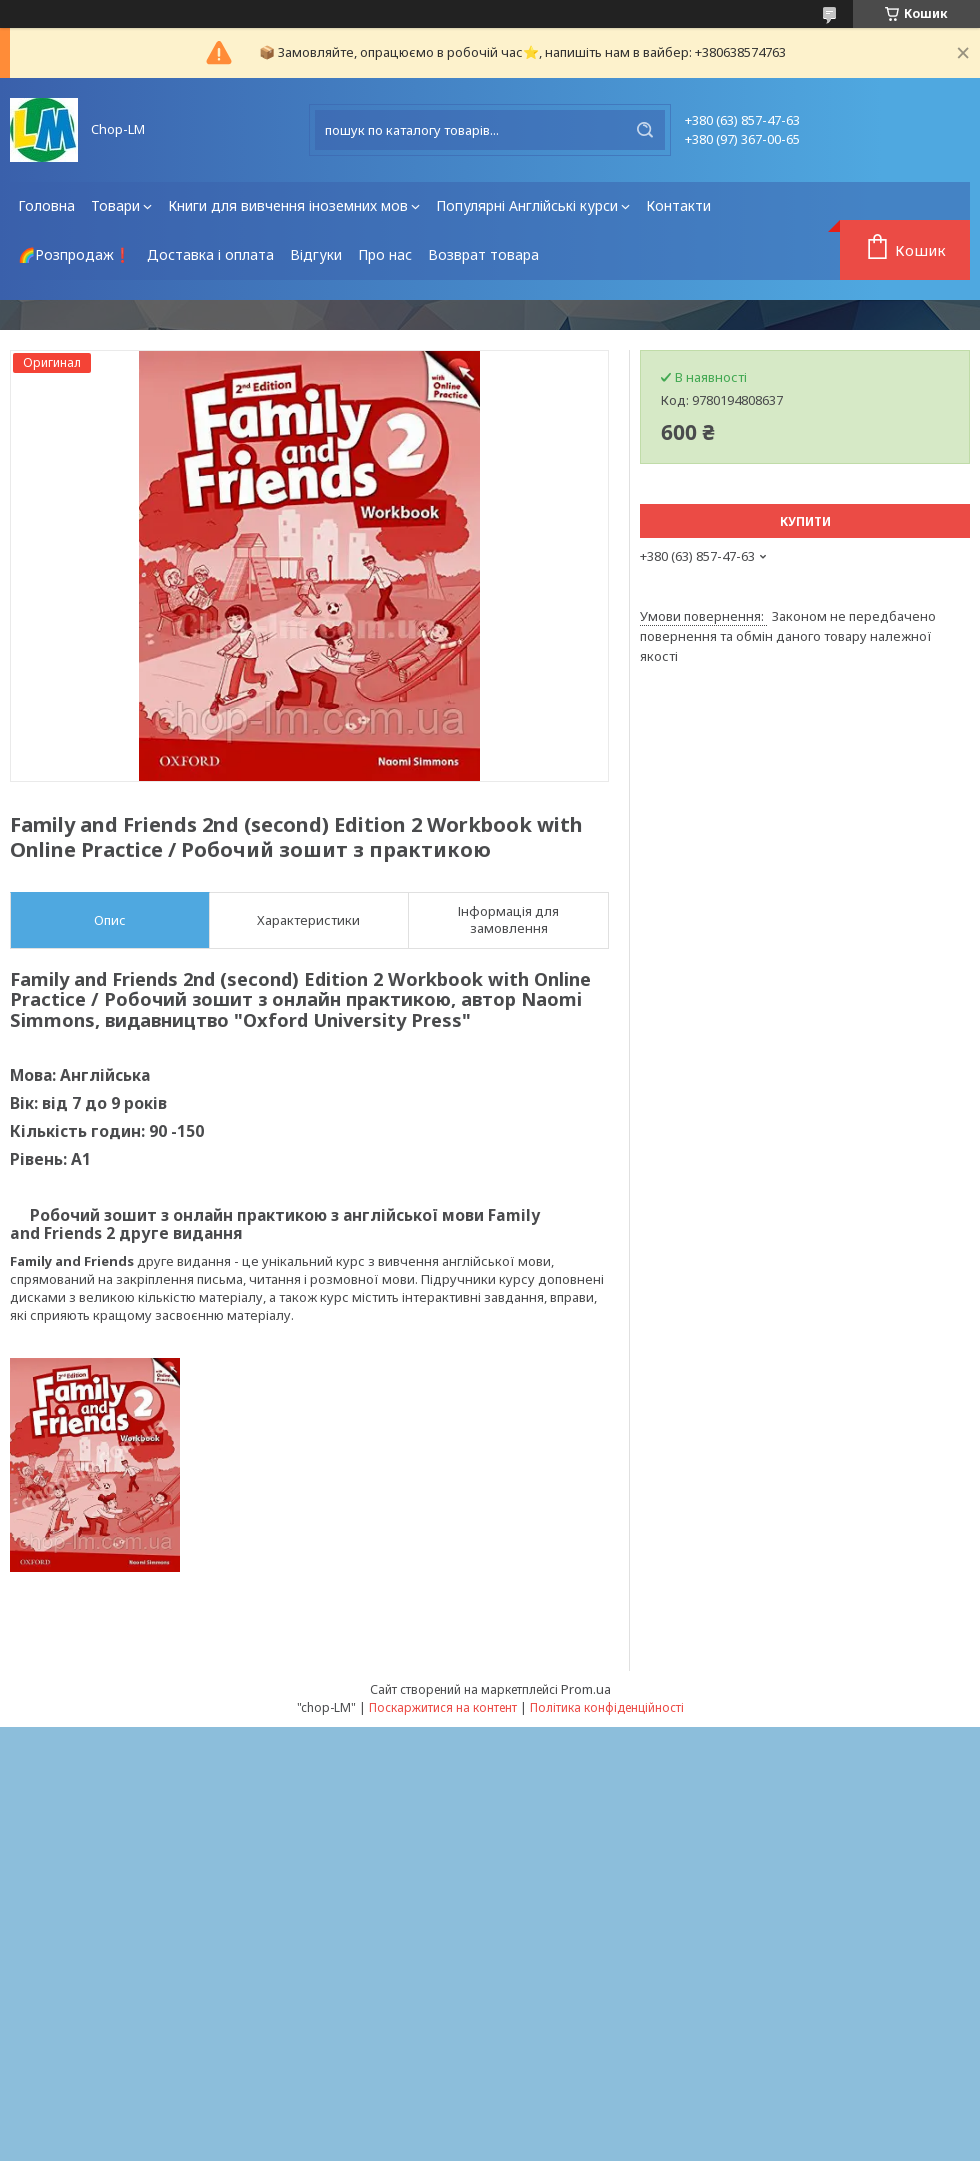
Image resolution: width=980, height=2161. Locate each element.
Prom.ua (586, 1689)
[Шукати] (645, 130)
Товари (115, 205)
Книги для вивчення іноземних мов (288, 205)
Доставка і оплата (210, 254)
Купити (805, 521)
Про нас (385, 254)
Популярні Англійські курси (527, 205)
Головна (46, 205)
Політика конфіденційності (607, 1707)
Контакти (678, 205)
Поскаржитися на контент (443, 1707)
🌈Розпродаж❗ (74, 254)
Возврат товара (483, 254)
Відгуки (316, 254)
